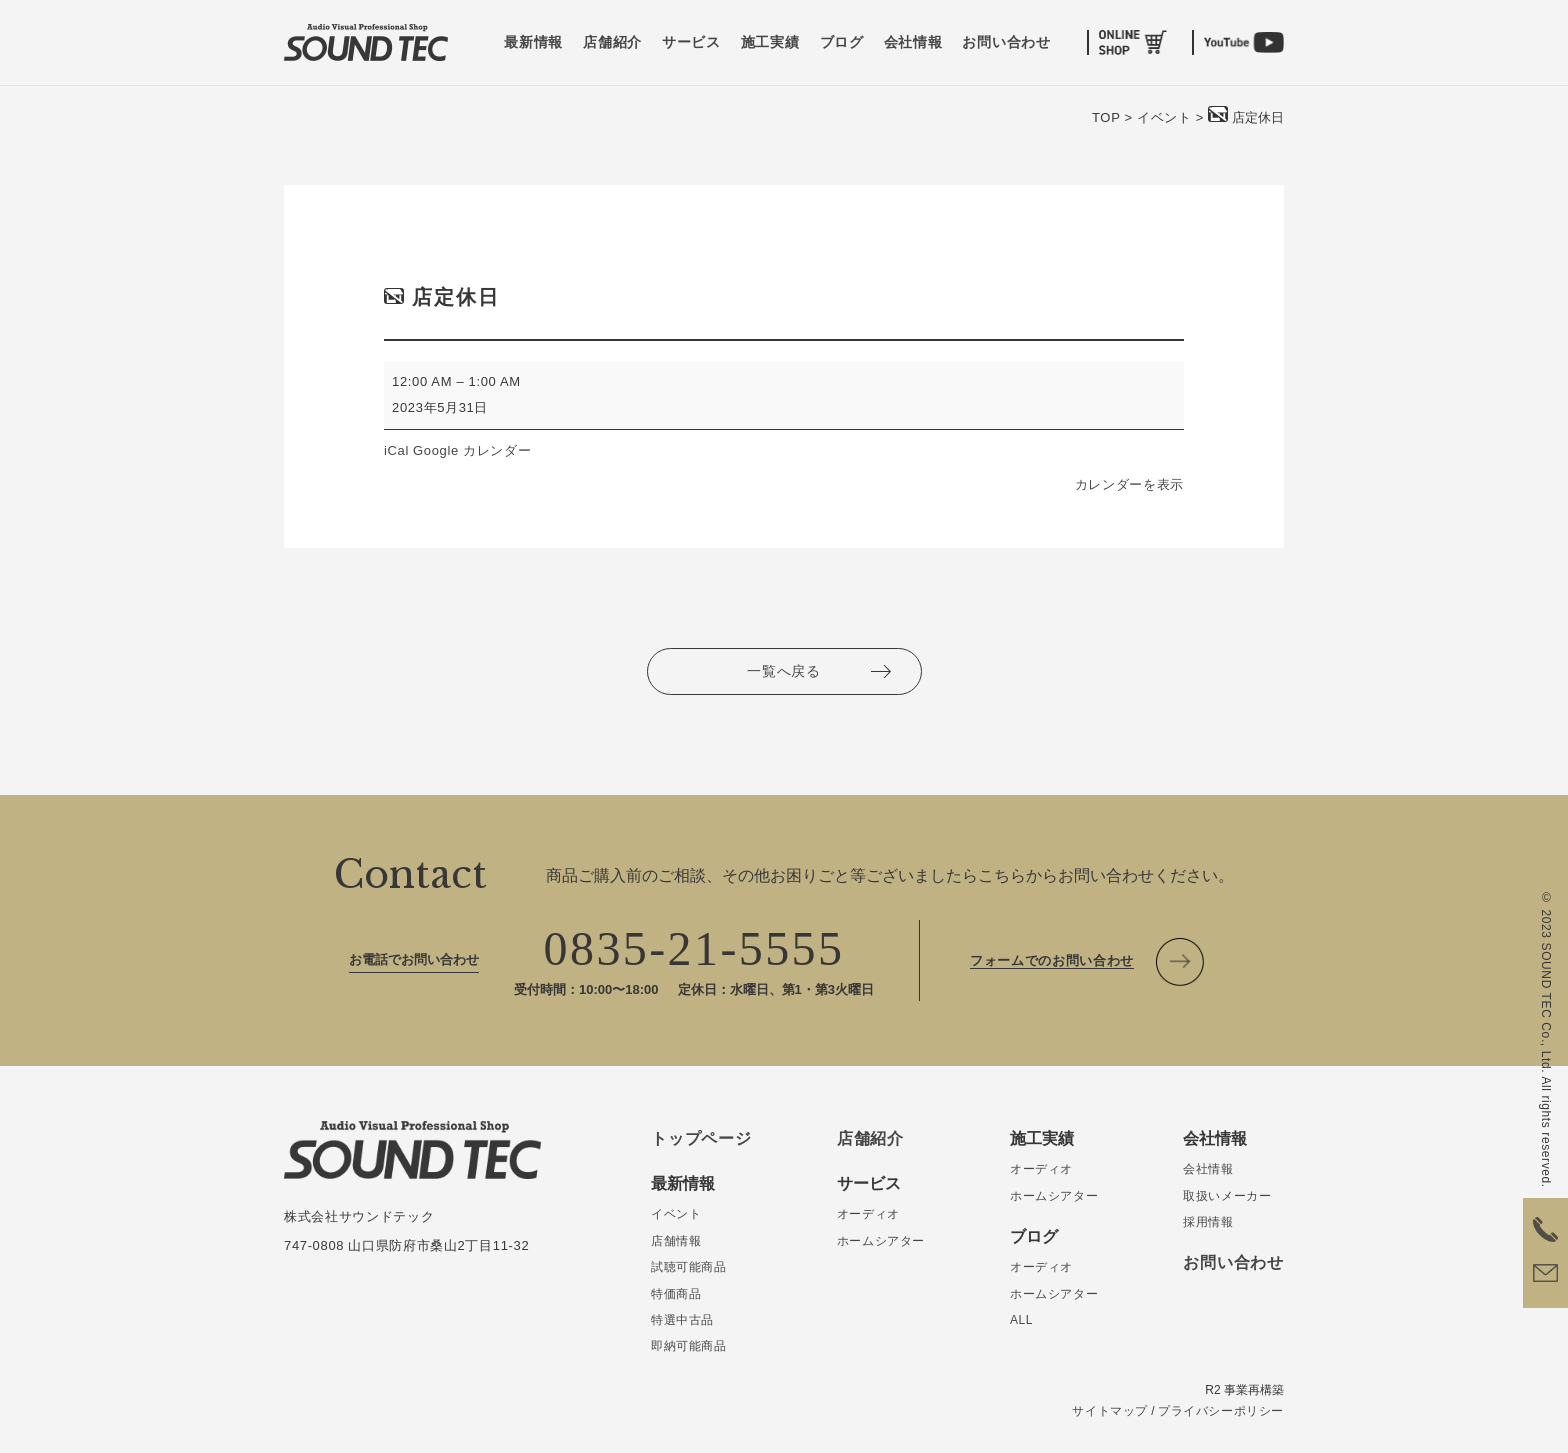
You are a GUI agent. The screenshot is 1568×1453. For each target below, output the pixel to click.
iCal (396, 450)
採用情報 (1208, 1222)
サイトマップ (1110, 1411)
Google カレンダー (472, 450)
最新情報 (533, 42)
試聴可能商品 (689, 1267)
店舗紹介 (612, 42)
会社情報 (913, 42)
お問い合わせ (1006, 42)
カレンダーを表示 (1129, 484)
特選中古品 (682, 1320)
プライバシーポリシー (1221, 1411)
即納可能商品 (689, 1346)
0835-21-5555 (694, 948)
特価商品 (676, 1294)
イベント (676, 1214)
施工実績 (770, 42)
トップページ (701, 1138)
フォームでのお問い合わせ (1052, 960)
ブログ (842, 42)
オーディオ (868, 1214)
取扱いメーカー (1227, 1196)
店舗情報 (676, 1241)
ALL (1021, 1320)
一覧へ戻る (784, 671)
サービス (691, 42)
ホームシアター (881, 1241)
